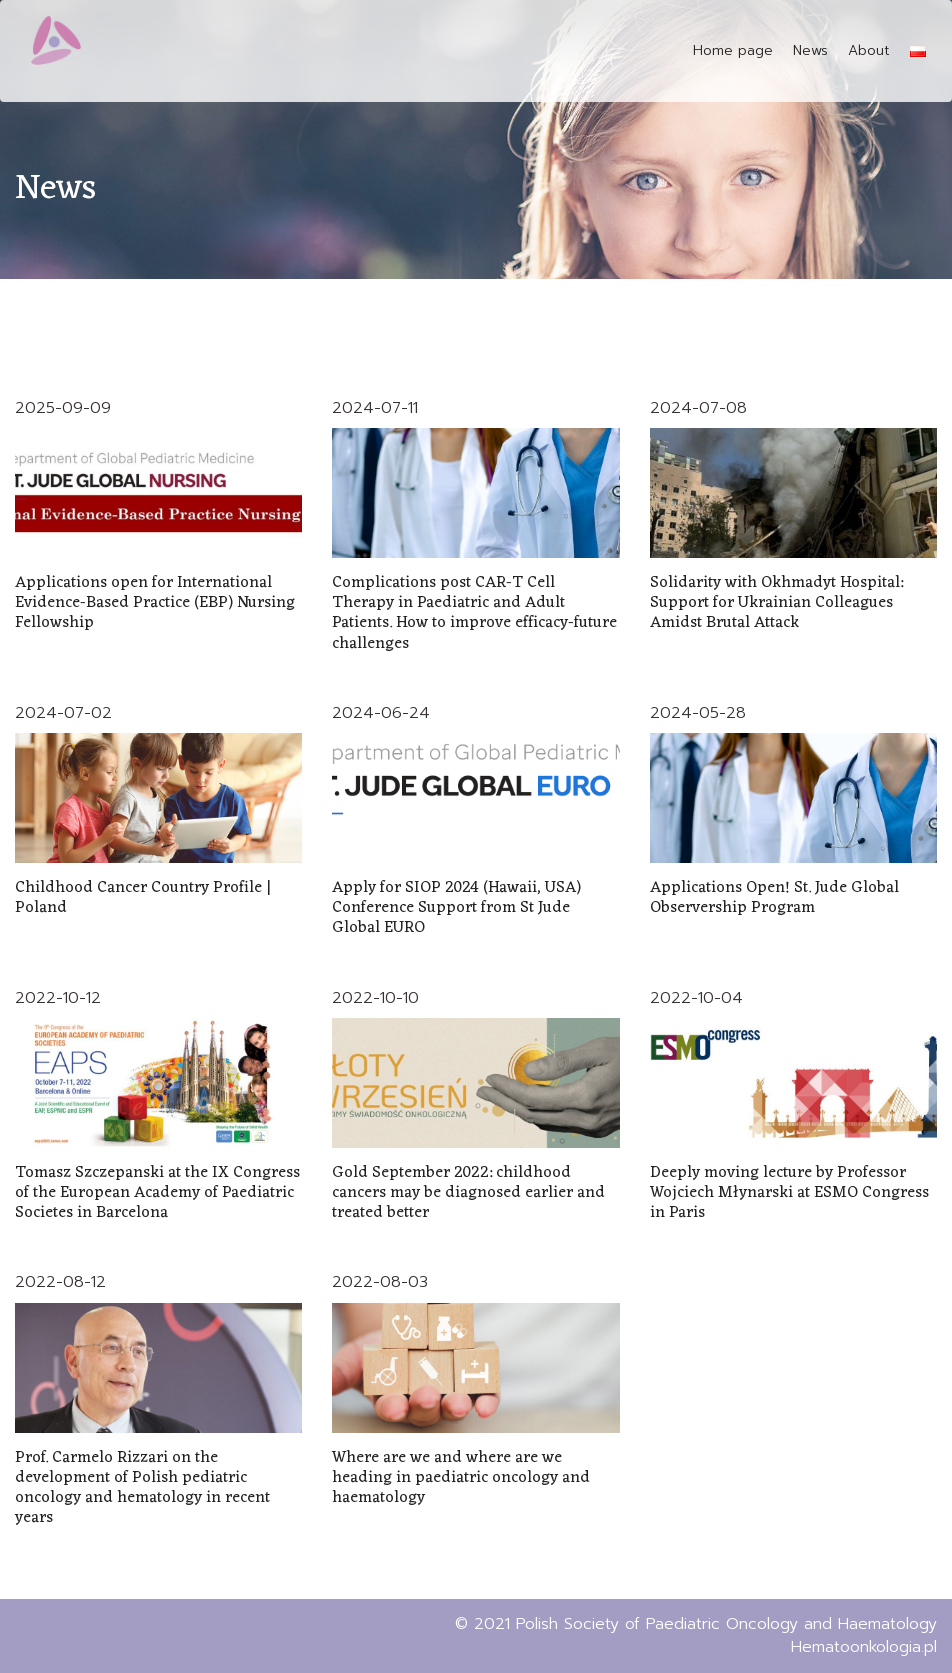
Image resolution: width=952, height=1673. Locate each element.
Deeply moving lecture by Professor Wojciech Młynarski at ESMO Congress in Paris (789, 1193)
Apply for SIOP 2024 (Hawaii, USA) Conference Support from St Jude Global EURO (456, 908)
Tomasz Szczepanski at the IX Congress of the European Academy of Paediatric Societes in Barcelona (157, 1193)
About (869, 50)
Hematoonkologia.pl (864, 1647)
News (810, 50)
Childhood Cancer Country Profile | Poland (143, 898)
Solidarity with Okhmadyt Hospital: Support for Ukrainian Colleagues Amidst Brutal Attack (776, 603)
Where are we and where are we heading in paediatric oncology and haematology (461, 1478)
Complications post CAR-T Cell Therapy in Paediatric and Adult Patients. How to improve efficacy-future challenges (474, 613)
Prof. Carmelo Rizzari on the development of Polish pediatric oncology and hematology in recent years (142, 1488)
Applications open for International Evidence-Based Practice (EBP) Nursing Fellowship (155, 603)
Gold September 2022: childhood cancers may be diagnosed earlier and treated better (468, 1193)
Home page (733, 50)
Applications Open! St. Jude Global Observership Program (774, 898)
